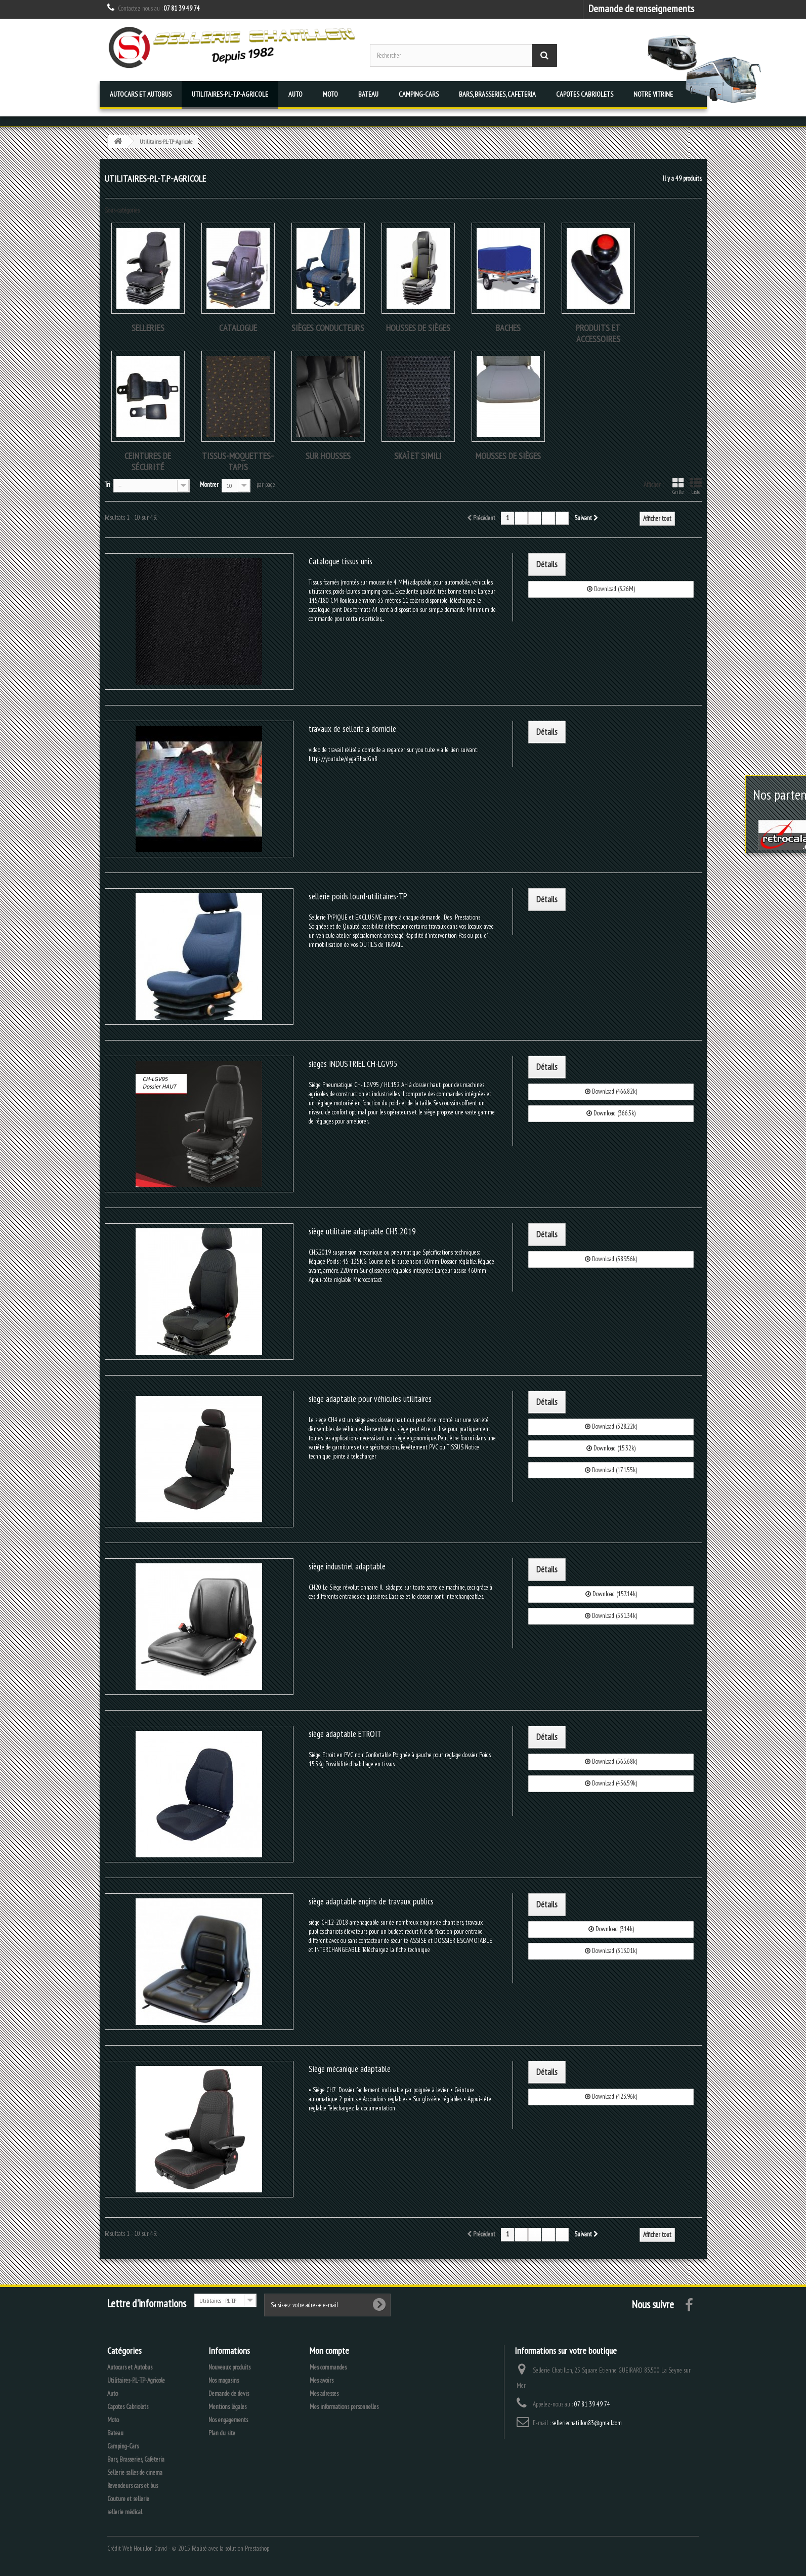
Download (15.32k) (610, 1448)
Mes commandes (328, 2367)
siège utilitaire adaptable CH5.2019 (362, 1231)
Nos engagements (228, 2420)
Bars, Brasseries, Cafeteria (497, 94)
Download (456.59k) (611, 1783)
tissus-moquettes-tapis (238, 461)
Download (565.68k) (611, 1761)
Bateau (368, 94)
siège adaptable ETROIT (345, 1733)
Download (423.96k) (611, 2096)
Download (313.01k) (611, 1950)
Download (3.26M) (611, 589)
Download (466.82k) (611, 1091)
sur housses (328, 456)
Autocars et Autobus (141, 94)
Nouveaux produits (229, 2367)
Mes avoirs (321, 2380)
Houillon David (150, 2548)
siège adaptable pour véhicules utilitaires (370, 1398)
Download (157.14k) (611, 1594)
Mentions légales (227, 2406)
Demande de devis (228, 2393)
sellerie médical (124, 2512)
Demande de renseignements (641, 8)
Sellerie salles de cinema (134, 2472)
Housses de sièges (418, 328)
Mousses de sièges (508, 456)
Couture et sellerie (128, 2499)
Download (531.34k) (611, 1615)
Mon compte (329, 2350)
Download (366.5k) (610, 1113)
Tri (107, 484)
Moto (330, 94)
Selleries (148, 328)
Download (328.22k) (611, 1426)
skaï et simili (418, 456)
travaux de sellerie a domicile (352, 728)
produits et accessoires (598, 333)
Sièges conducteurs (327, 328)
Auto (295, 94)
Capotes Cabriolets (584, 94)
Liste (696, 486)
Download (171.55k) (611, 1470)
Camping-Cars (419, 94)
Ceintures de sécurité (147, 461)
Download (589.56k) (611, 1259)
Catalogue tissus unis (340, 561)
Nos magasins (223, 2380)
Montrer (209, 484)
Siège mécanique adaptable (350, 2068)
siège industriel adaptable (347, 1566)
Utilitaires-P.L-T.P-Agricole (230, 94)
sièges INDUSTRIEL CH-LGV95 (353, 1063)
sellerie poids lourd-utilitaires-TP (358, 896)
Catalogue (238, 328)
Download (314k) (611, 1929)
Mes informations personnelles (344, 2406)
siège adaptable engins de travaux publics (371, 1901)
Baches (508, 328)
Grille (678, 486)
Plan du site (221, 2433)
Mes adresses (324, 2393)
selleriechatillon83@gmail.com (587, 2423)
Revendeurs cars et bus (132, 2485)
